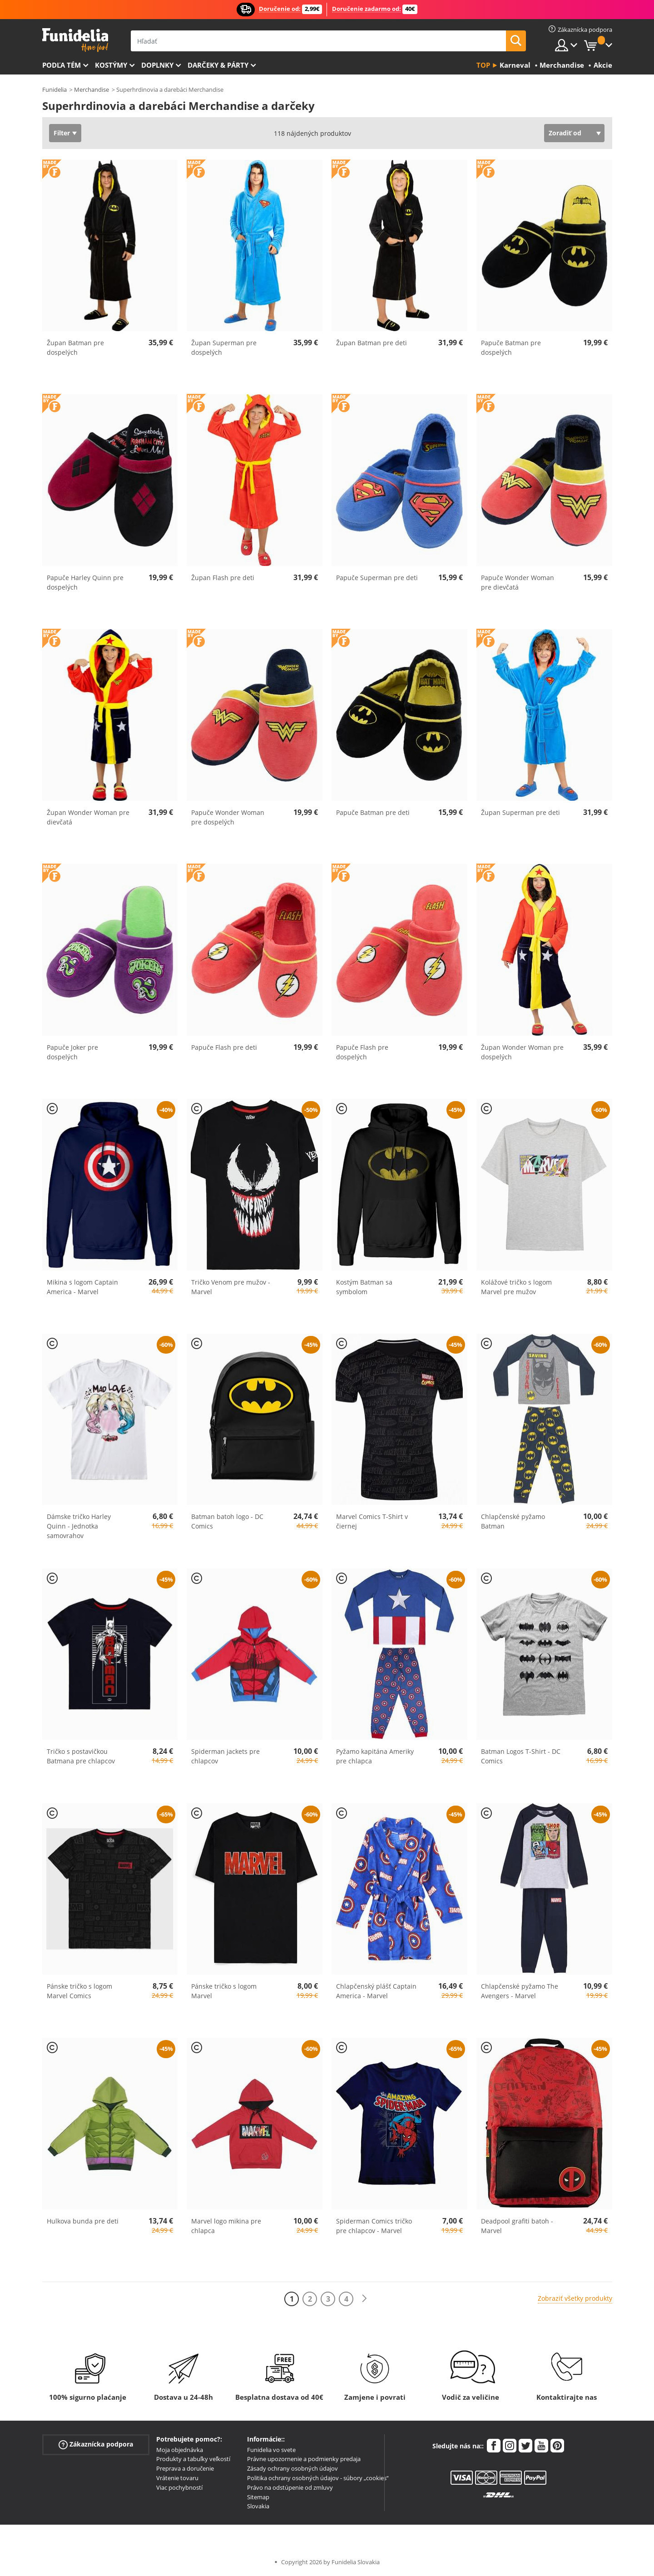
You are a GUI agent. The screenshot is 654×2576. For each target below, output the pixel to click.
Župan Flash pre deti (222, 577)
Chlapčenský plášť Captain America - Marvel (376, 1991)
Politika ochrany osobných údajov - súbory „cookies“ (318, 2478)
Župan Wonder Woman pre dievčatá (88, 817)
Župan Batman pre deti (371, 342)
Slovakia (258, 2506)
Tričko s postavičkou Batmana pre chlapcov (81, 1756)
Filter (62, 133)
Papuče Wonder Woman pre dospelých (227, 817)
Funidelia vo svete (271, 2450)
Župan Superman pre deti (520, 812)
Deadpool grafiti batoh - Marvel (517, 2226)
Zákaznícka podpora (96, 2444)
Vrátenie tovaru (177, 2478)
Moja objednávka (179, 2450)
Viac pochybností (179, 2487)
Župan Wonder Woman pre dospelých (522, 1052)
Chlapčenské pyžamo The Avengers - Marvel (519, 1991)
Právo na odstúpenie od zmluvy (290, 2487)
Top (483, 64)
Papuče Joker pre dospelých (72, 1052)
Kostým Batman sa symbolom (364, 1287)
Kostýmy (111, 64)
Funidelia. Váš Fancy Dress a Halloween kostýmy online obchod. (75, 40)
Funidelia (54, 89)
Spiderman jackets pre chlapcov (225, 1756)
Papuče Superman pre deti (377, 577)
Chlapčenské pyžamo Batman (513, 1521)
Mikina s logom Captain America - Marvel (82, 1287)
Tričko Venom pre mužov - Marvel (230, 1287)
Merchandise (91, 89)
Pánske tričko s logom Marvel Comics (79, 1991)
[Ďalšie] (364, 2298)
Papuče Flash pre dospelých (362, 1052)
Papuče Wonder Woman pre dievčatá (517, 582)
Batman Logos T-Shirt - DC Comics (520, 1756)
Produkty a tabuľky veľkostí (193, 2459)
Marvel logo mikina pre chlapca (226, 2226)
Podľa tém (61, 64)
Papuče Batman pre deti (373, 812)
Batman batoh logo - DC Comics (227, 1521)
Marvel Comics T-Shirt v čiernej (372, 1521)
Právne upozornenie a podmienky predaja (304, 2459)
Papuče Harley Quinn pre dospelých (85, 582)
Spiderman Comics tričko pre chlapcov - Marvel (374, 2226)
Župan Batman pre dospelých (75, 347)
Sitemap (258, 2497)
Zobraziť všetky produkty (575, 2298)
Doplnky (157, 64)
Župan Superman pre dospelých (224, 347)
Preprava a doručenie (185, 2468)
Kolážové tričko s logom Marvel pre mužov (516, 1287)
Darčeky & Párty (218, 64)
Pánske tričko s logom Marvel (224, 1991)
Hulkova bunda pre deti (83, 2221)
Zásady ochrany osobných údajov (292, 2468)
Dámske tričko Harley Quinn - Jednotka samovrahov (79, 1526)
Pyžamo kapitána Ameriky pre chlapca (375, 1756)
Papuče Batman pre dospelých (511, 347)
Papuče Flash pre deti (224, 1047)
